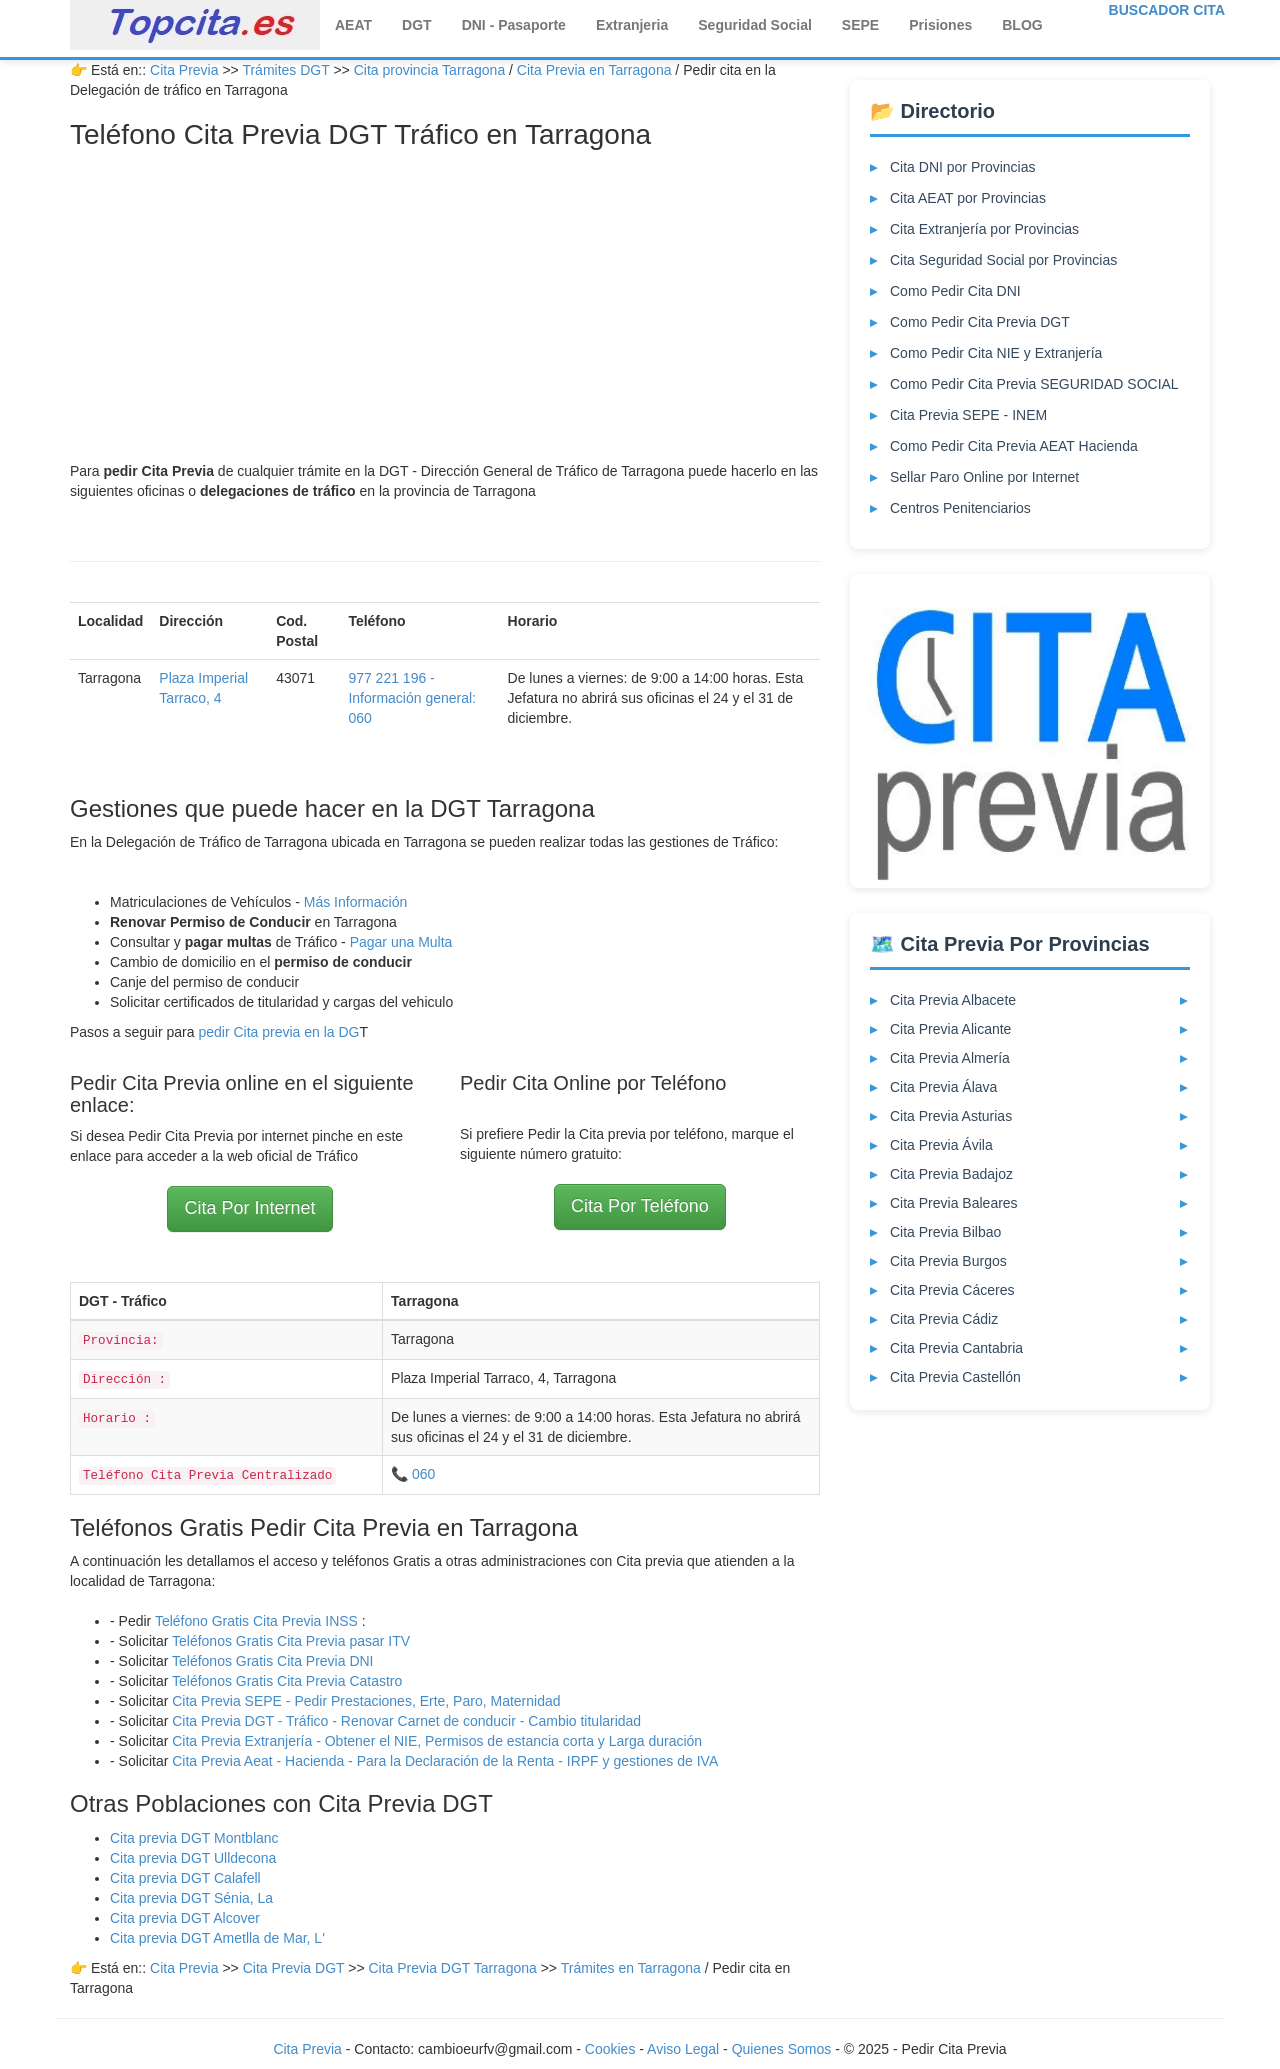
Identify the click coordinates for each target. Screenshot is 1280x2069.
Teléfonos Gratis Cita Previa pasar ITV (291, 1641)
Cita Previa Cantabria (956, 1348)
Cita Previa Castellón (955, 1377)
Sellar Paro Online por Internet (984, 477)
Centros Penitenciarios (960, 508)
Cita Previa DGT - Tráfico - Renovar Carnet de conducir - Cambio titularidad (406, 1721)
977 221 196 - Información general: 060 (412, 698)
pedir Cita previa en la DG (278, 1032)
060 (423, 1474)
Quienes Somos (784, 2049)
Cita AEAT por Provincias (968, 198)
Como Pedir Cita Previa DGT (980, 322)
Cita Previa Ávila (941, 1145)
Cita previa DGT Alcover (185, 1918)
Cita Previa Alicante (950, 1029)
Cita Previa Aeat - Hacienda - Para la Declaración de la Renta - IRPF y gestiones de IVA (445, 1761)
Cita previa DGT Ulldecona (193, 1858)
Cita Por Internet (249, 1208)
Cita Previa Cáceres (952, 1290)
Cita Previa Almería (950, 1058)
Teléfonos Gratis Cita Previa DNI (273, 1661)
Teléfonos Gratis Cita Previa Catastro (287, 1681)
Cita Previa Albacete (953, 1000)
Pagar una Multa (401, 942)
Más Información (355, 902)
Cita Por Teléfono (640, 1206)
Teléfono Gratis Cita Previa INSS (256, 1621)
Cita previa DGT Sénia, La (191, 1898)
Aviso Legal (683, 2049)
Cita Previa (184, 70)
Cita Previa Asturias (951, 1116)
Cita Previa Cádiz (944, 1319)
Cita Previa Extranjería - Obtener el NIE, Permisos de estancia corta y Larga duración (437, 1741)
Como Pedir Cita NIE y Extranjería (996, 353)
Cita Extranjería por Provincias (984, 229)
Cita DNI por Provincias (963, 167)
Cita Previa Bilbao (945, 1232)
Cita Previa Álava (943, 1087)
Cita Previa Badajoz (951, 1174)
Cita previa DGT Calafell (185, 1878)
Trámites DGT (285, 70)
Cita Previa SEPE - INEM (968, 415)
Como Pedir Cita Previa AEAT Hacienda (1014, 446)
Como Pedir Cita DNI (955, 291)
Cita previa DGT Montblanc (194, 1838)
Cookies (612, 2049)
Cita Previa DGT (296, 1968)
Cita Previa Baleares (954, 1203)
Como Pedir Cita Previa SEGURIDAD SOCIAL (1034, 384)
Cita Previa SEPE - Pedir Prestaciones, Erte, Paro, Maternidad (366, 1701)
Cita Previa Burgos (948, 1261)
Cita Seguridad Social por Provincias (1003, 260)
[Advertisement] (445, 311)
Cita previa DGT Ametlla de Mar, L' (217, 1938)
